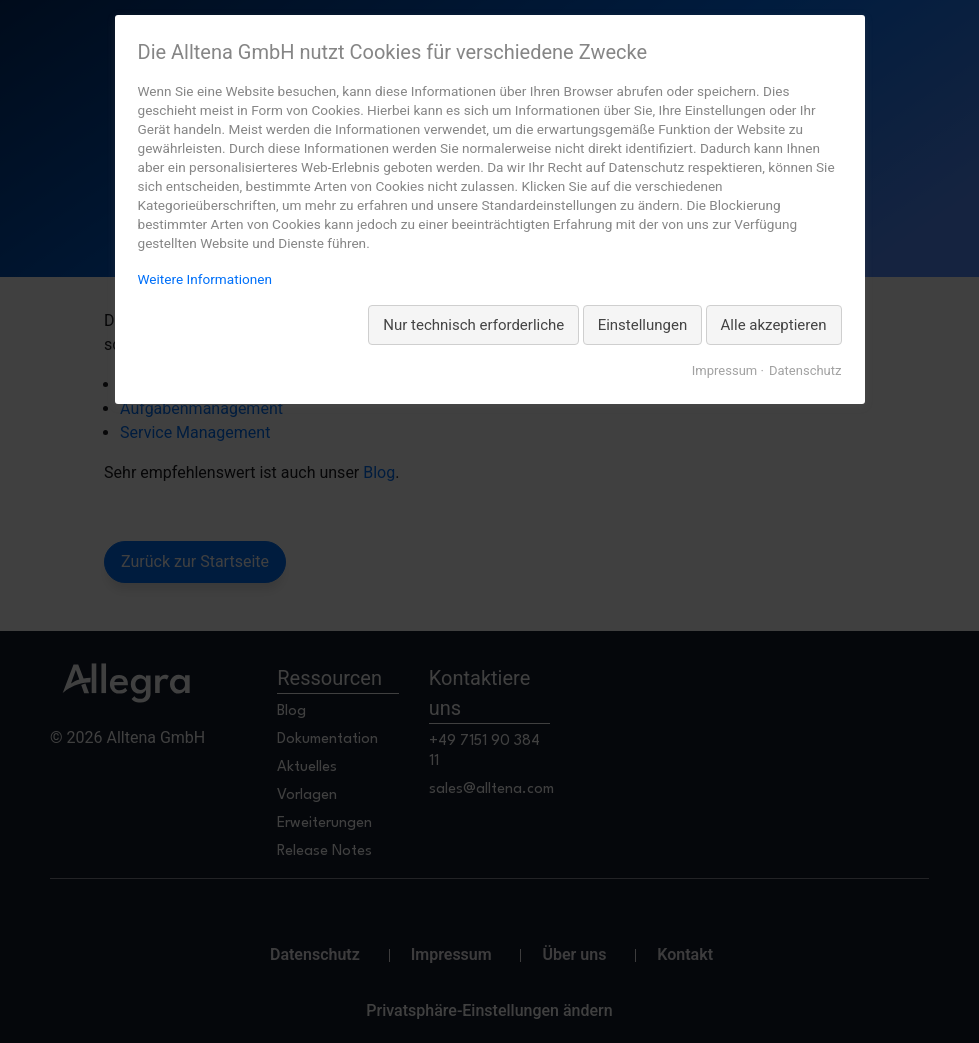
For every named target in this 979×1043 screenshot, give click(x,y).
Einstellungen (643, 325)
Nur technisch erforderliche (473, 325)
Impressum (724, 370)
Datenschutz (805, 370)
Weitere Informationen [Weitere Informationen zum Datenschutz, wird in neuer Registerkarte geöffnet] (205, 279)
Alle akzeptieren (774, 325)
